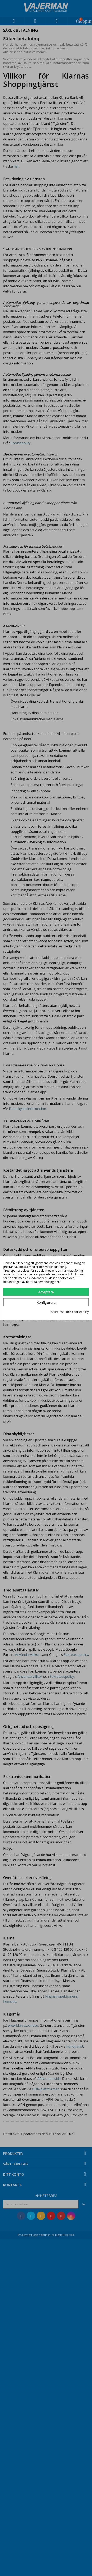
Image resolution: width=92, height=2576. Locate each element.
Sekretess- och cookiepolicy (70, 1312)
